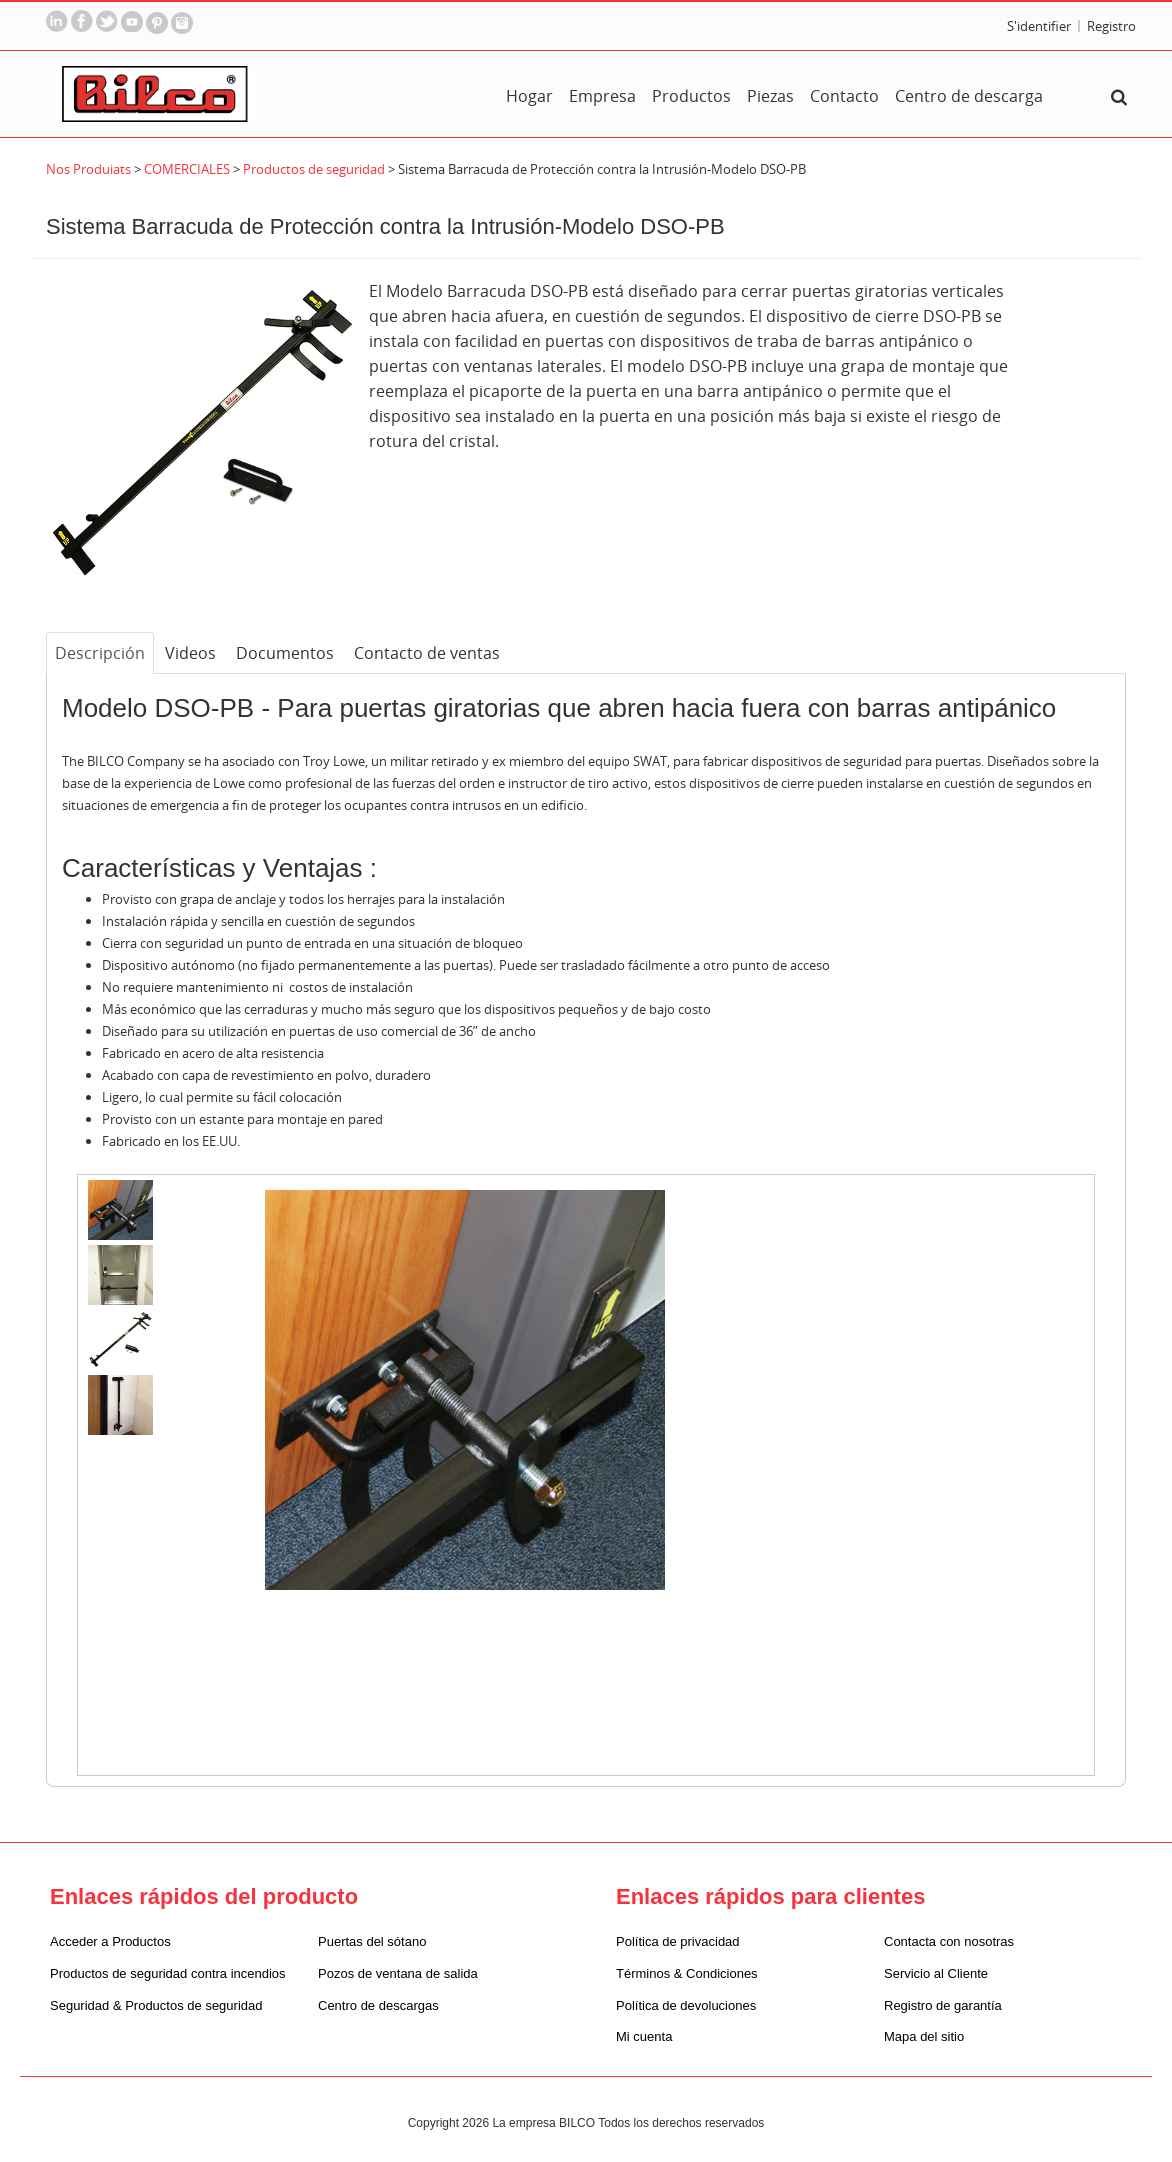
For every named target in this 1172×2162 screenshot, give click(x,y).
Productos (691, 96)
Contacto (844, 96)
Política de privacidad (678, 1941)
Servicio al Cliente (936, 1973)
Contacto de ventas (427, 653)
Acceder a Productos (110, 1941)
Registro (1111, 26)
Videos (190, 653)
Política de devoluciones (686, 2005)
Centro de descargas (378, 2005)
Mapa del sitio (924, 2036)
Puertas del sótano (372, 1941)
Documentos (285, 653)
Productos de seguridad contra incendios (168, 1973)
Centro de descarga (969, 96)
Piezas (770, 96)
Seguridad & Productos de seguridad (156, 2005)
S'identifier (1039, 26)
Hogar (529, 96)
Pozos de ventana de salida (398, 1973)
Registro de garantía (943, 2005)
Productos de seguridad (314, 169)
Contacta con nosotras (949, 1941)
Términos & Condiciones (687, 1973)
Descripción (100, 653)
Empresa (602, 96)
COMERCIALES (187, 169)
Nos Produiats (90, 169)
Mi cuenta (644, 2036)
